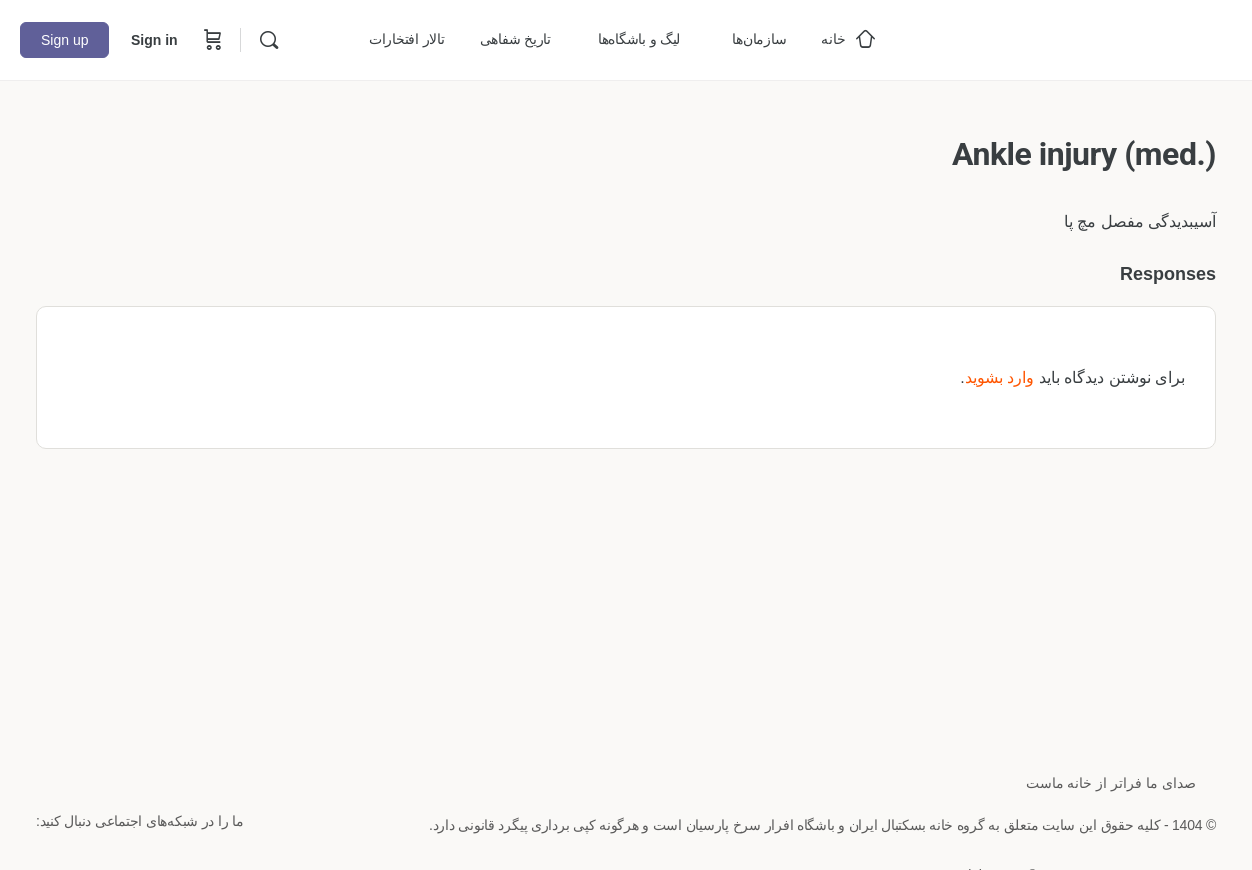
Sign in (154, 40)
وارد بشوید (999, 377)
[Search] (269, 40)
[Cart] (211, 40)
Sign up (64, 40)
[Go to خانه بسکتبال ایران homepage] (1082, 37)
